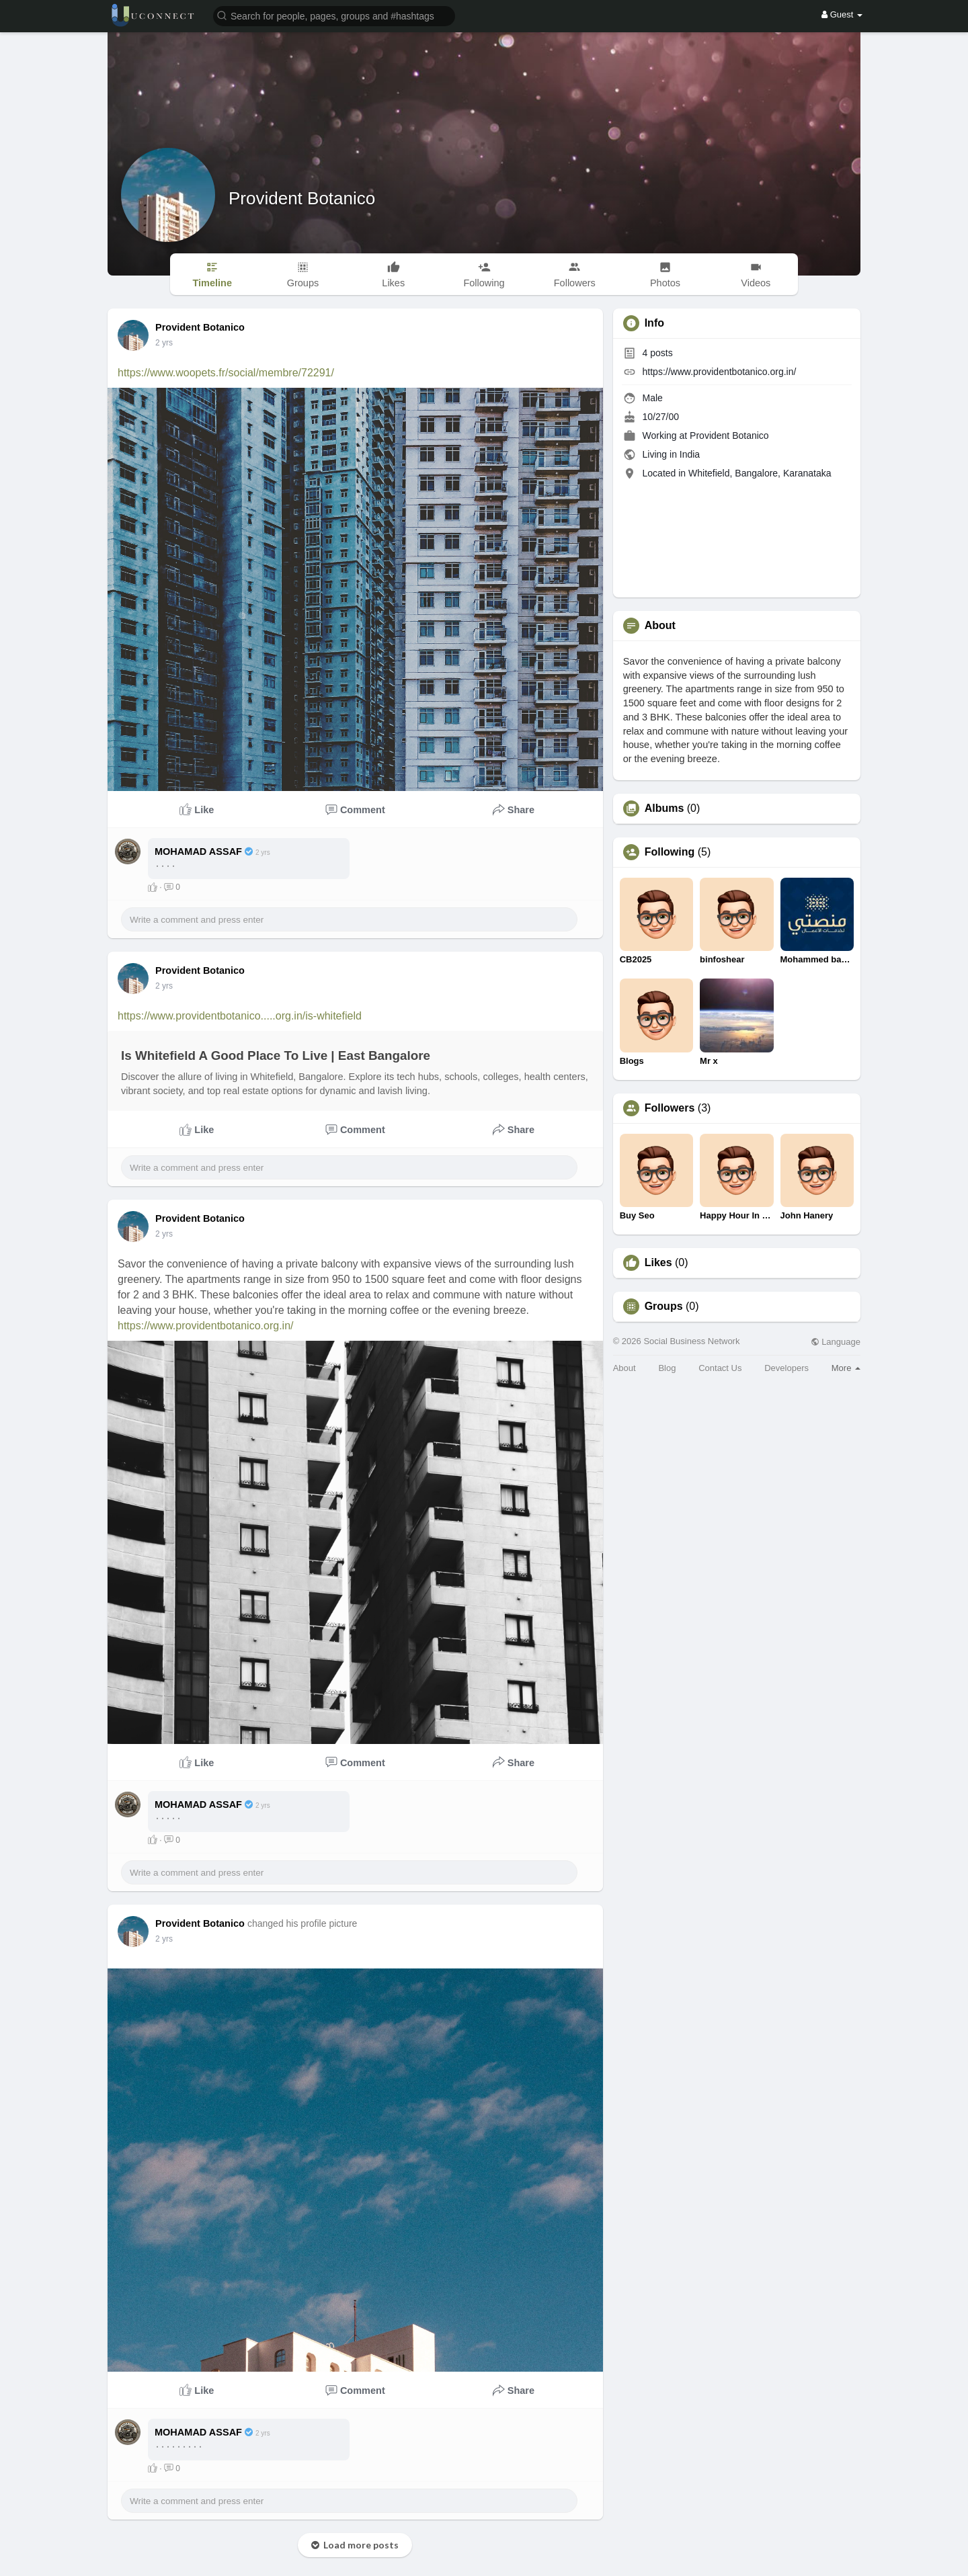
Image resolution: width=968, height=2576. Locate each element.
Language (835, 1341)
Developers (786, 1368)
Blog (667, 1368)
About (624, 1368)
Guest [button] (841, 14)
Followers (670, 1108)
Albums (664, 808)
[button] (334, 15)
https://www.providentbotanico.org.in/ (205, 1325)
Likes (658, 1262)
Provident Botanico (302, 198)
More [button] (846, 1368)
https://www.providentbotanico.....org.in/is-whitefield (240, 1016)
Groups (664, 1306)
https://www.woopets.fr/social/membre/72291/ (226, 372)
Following (670, 852)
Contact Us (719, 1368)
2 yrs (164, 342)
